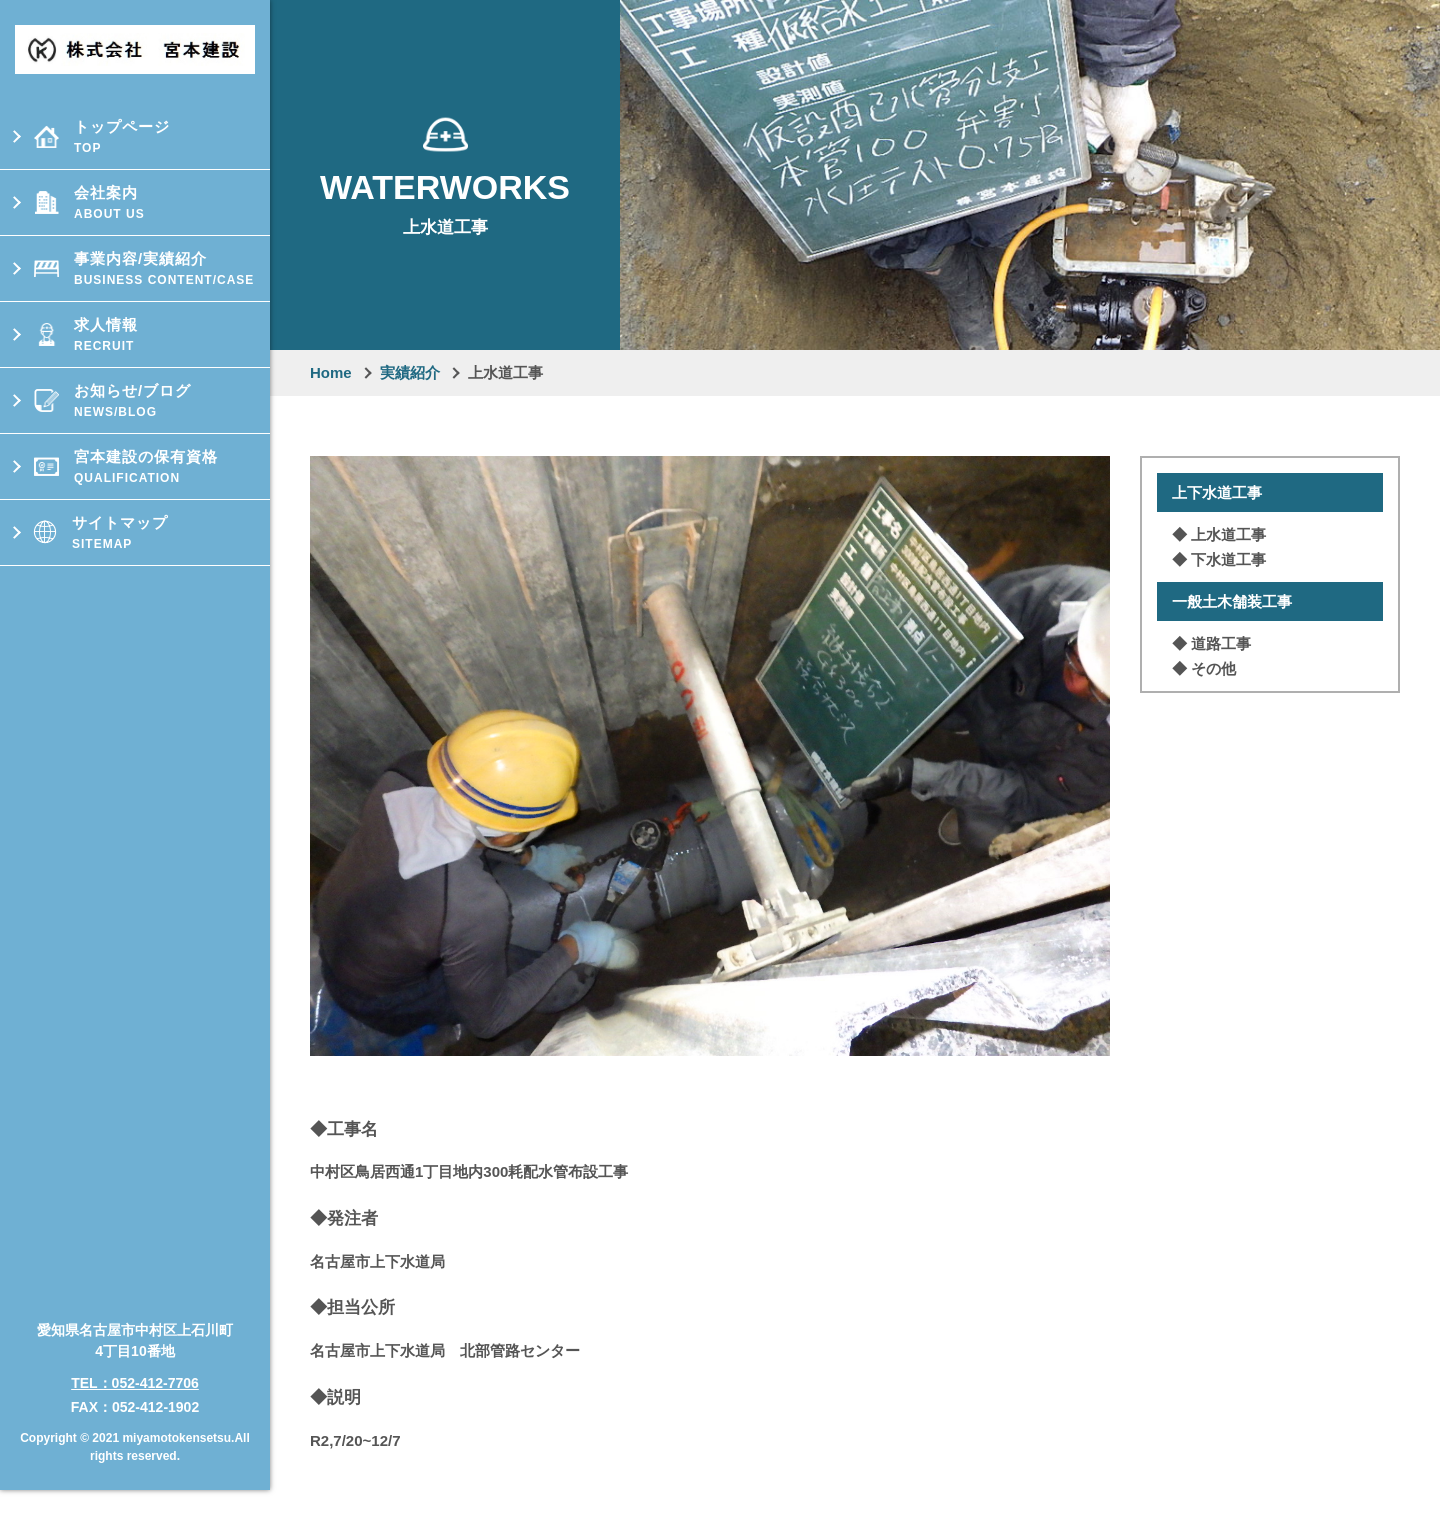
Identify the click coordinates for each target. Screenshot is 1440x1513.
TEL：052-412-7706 (135, 1349)
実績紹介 (410, 372)
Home (331, 372)
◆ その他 (1204, 668)
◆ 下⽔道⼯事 (1219, 559)
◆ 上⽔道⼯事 (1219, 534)
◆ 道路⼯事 (1211, 643)
